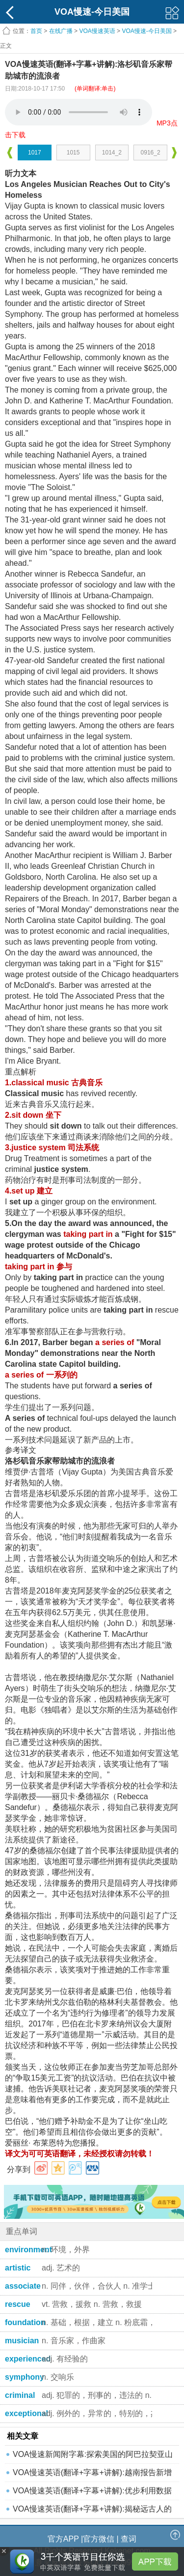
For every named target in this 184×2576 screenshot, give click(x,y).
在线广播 (61, 31)
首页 (36, 31)
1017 (34, 152)
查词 (128, 2539)
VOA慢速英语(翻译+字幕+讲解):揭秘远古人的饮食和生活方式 (92, 2511)
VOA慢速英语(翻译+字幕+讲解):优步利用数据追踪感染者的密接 (92, 2493)
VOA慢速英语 (97, 31)
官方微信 (98, 2539)
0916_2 (150, 152)
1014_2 (112, 152)
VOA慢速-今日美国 (146, 31)
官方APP (63, 2539)
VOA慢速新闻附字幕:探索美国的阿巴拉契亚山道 (93, 2456)
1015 (73, 152)
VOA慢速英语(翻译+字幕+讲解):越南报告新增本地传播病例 (92, 2475)
